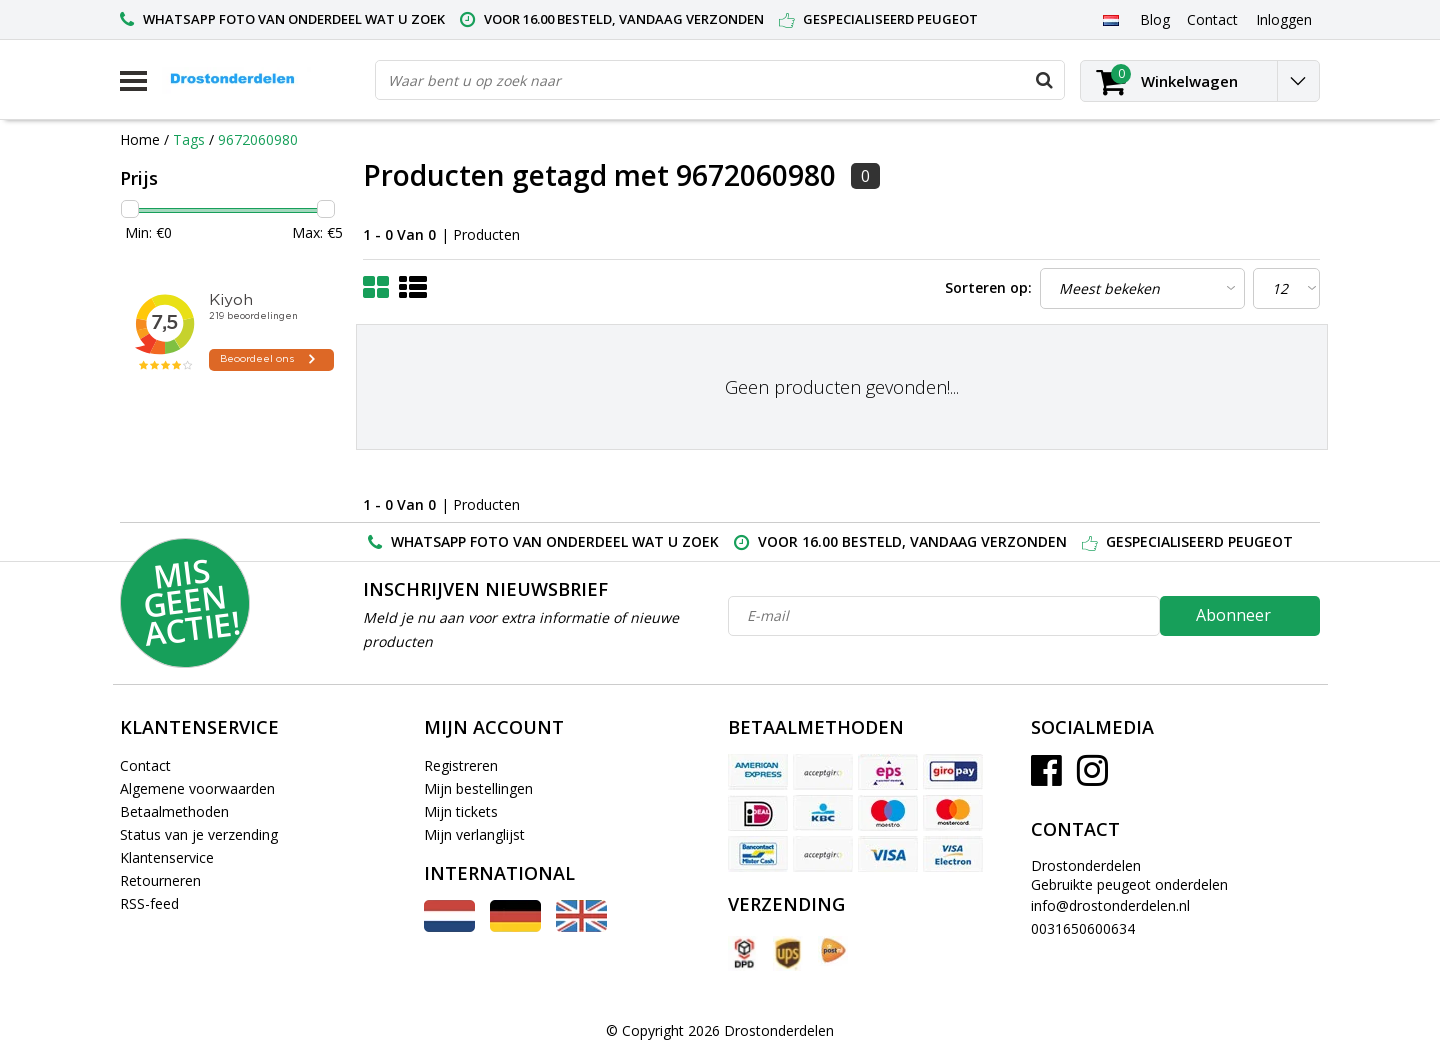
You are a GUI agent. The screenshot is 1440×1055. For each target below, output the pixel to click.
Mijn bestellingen (478, 788)
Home (140, 139)
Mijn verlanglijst (474, 834)
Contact (145, 765)
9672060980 (258, 139)
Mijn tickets (461, 811)
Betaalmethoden (174, 811)
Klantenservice (167, 857)
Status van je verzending (199, 834)
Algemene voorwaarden (197, 788)
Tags (189, 139)
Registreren (461, 765)
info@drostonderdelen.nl (1110, 905)
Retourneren (160, 880)
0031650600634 (1083, 928)
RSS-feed (149, 903)
